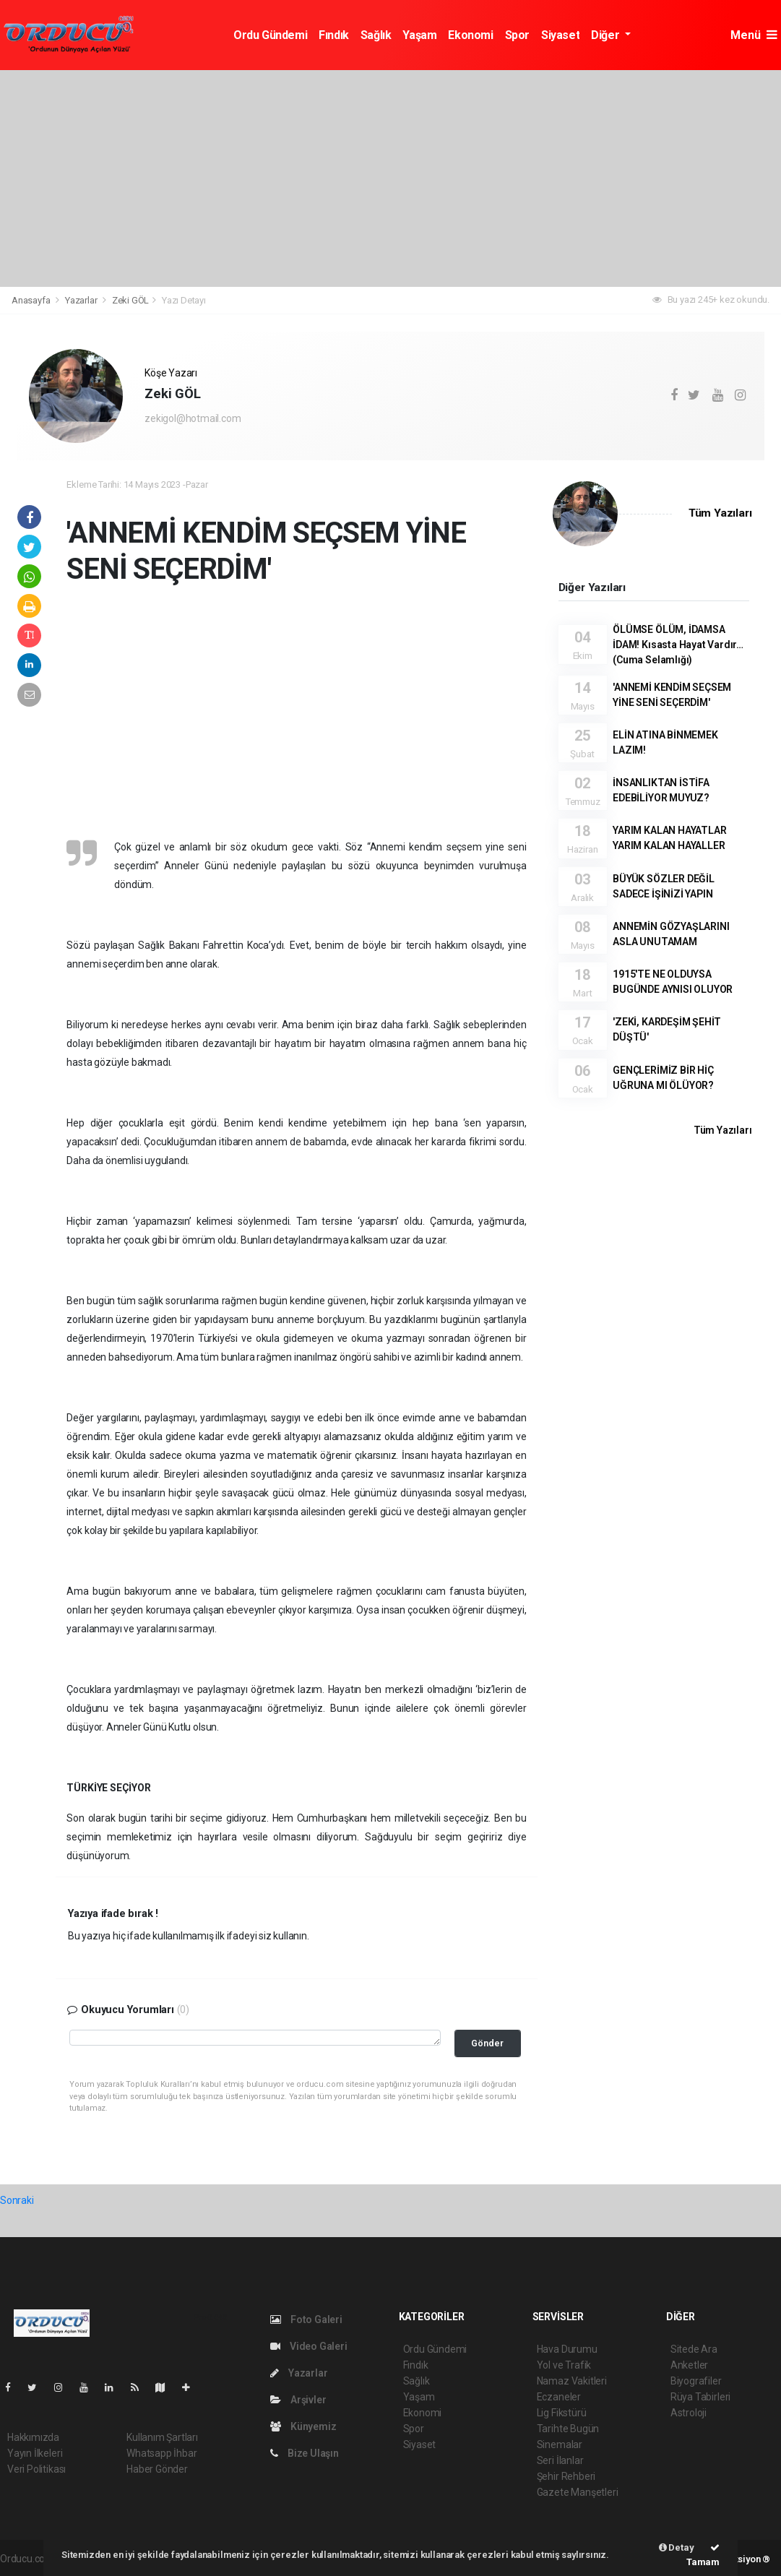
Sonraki (17, 2200)
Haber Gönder (157, 2469)
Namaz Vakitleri (572, 2381)
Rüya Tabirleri (700, 2397)
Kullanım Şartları (162, 2437)
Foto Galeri (306, 2319)
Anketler (689, 2365)
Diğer (606, 35)
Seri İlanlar (560, 2460)
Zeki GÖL (130, 300)
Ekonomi (470, 35)
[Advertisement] (390, 178)
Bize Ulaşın (304, 2453)
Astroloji (688, 2412)
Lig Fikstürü (562, 2412)
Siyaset (560, 35)
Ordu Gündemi (270, 35)
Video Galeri (308, 2346)
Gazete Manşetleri (577, 2492)
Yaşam (419, 35)
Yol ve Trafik (564, 2365)
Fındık (334, 35)
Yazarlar (82, 300)
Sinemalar (559, 2444)
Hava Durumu (567, 2349)
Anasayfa (32, 300)
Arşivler (298, 2399)
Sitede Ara (693, 2349)
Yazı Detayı (184, 300)
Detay (676, 2547)
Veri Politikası (36, 2469)
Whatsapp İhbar (161, 2453)
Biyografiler (696, 2381)
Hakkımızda (33, 2437)
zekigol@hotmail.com (192, 418)
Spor (517, 35)
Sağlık (376, 35)
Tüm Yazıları (720, 513)
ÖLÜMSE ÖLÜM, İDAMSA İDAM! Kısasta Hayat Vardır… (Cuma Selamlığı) (678, 644)
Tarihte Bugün (568, 2428)
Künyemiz (303, 2426)
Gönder (487, 2043)
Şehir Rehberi (566, 2476)
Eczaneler (559, 2397)
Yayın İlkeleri (34, 2453)
